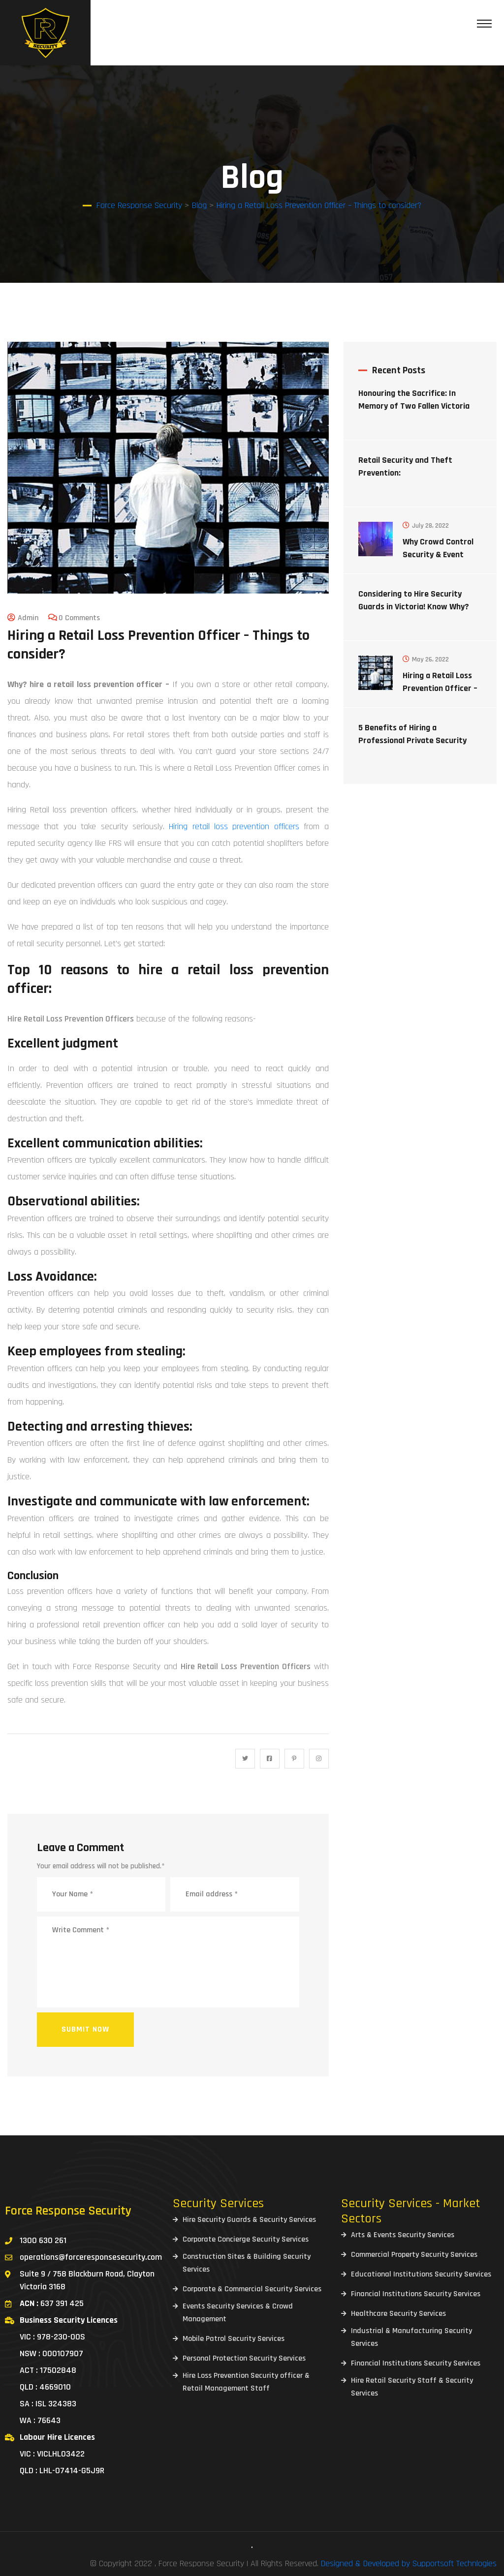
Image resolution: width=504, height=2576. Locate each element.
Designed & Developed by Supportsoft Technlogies (409, 2563)
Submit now (85, 2029)
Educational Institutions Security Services (421, 2274)
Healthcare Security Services (398, 2313)
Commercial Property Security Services (414, 2254)
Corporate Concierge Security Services (246, 2239)
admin (28, 618)
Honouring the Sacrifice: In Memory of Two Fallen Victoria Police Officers (414, 406)
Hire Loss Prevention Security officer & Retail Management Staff (246, 2382)
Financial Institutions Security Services (415, 2294)
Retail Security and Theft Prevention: (405, 466)
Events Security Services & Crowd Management (238, 2312)
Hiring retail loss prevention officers (234, 826)
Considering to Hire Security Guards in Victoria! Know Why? (413, 600)
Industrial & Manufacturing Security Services (411, 2337)
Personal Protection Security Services (244, 2358)
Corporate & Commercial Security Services (252, 2289)
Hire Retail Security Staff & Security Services (412, 2386)
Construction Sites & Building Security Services (247, 2263)
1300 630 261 (43, 2240)
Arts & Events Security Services (402, 2235)
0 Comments (79, 618)
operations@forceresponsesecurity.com (91, 2257)
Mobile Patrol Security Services (233, 2339)
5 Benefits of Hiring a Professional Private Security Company (412, 740)
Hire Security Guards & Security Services (249, 2220)
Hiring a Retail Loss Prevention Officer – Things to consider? (440, 688)
